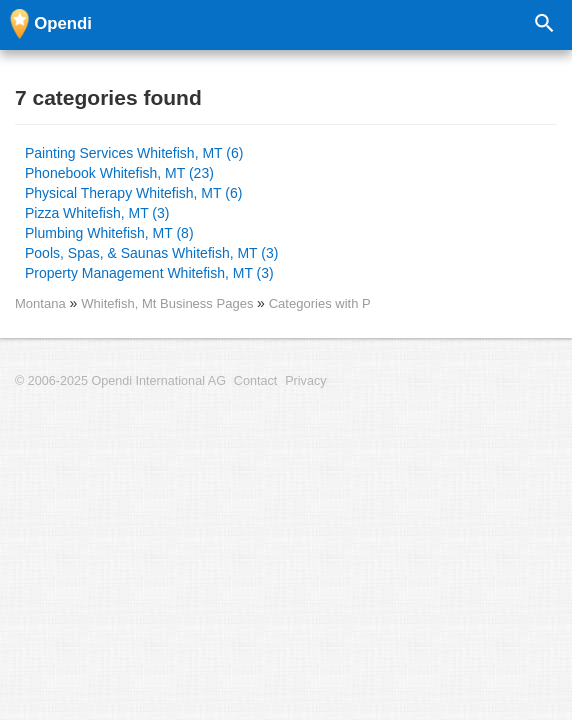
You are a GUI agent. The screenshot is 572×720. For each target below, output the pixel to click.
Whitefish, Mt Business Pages (169, 303)
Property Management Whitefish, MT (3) (149, 273)
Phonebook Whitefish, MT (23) (119, 173)
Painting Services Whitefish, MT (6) (134, 153)
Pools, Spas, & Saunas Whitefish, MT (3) (151, 253)
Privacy (305, 381)
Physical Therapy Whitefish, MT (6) (133, 193)
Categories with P (320, 303)
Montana (40, 303)
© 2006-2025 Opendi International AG (120, 381)
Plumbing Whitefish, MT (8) (109, 233)
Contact (255, 381)
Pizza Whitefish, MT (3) (97, 213)
